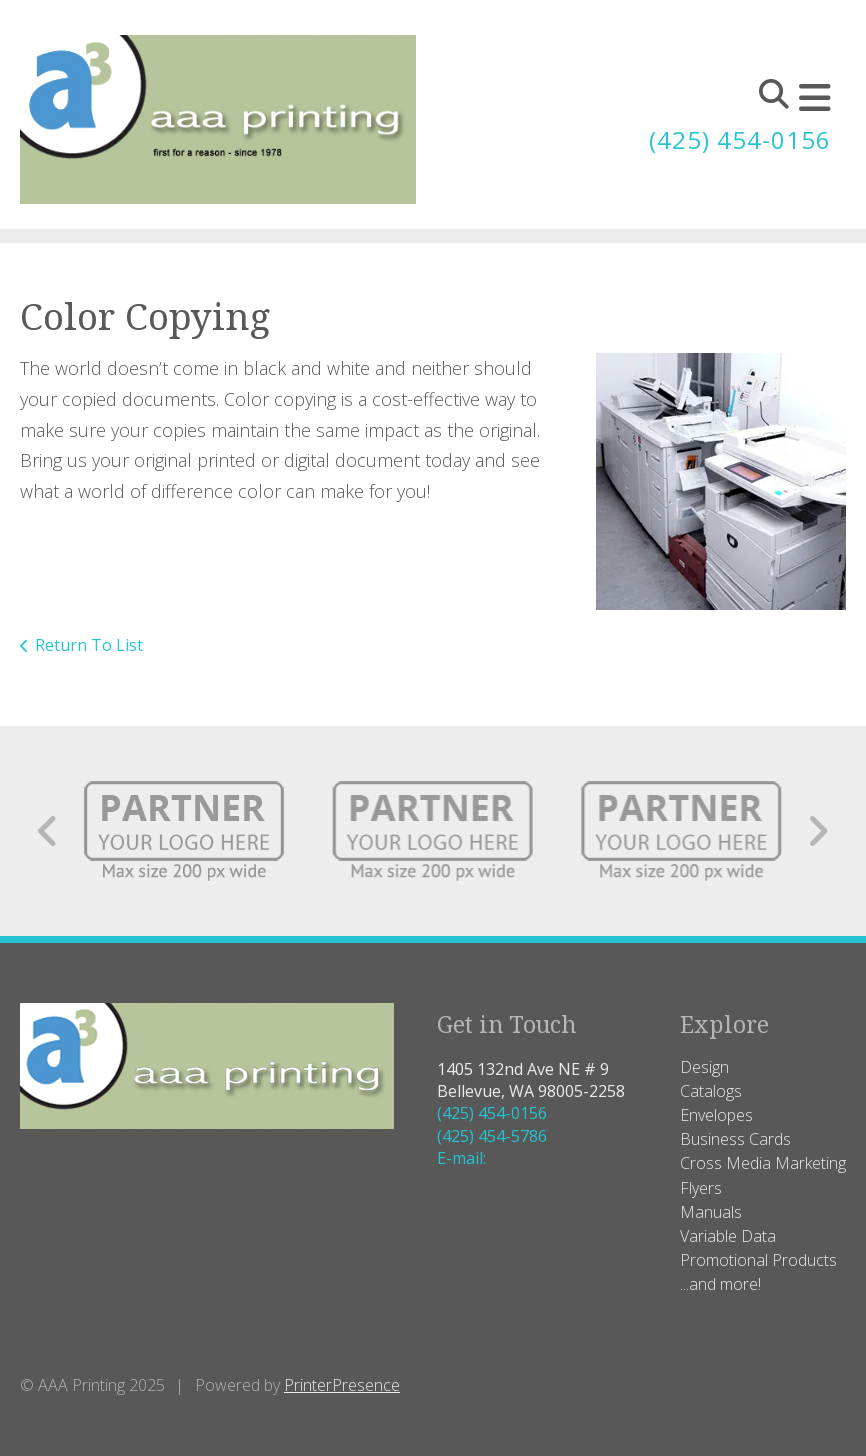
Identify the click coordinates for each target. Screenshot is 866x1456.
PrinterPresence (342, 1385)
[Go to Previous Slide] (48, 831)
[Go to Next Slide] (817, 831)
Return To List (89, 645)
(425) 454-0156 (740, 139)
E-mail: (461, 1158)
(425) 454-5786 (492, 1136)
